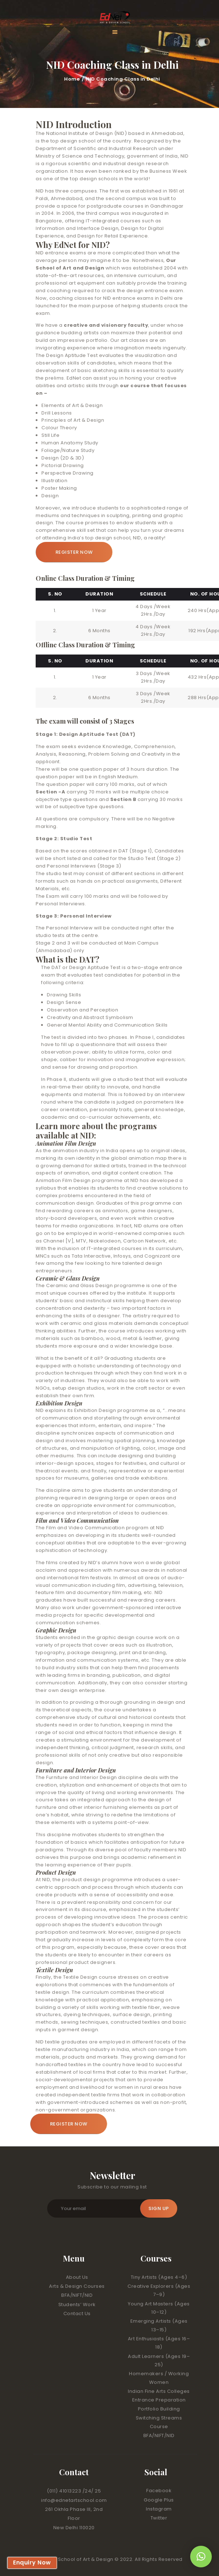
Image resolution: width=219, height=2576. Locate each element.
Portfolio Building (159, 2408)
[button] (201, 2556)
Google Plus (159, 2499)
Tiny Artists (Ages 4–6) (159, 2277)
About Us (77, 2277)
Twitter (159, 2517)
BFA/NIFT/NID (77, 2295)
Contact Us (77, 2313)
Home (72, 79)
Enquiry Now (32, 2562)
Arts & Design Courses (77, 2286)
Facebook (158, 2490)
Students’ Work (77, 2304)
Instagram (159, 2508)
